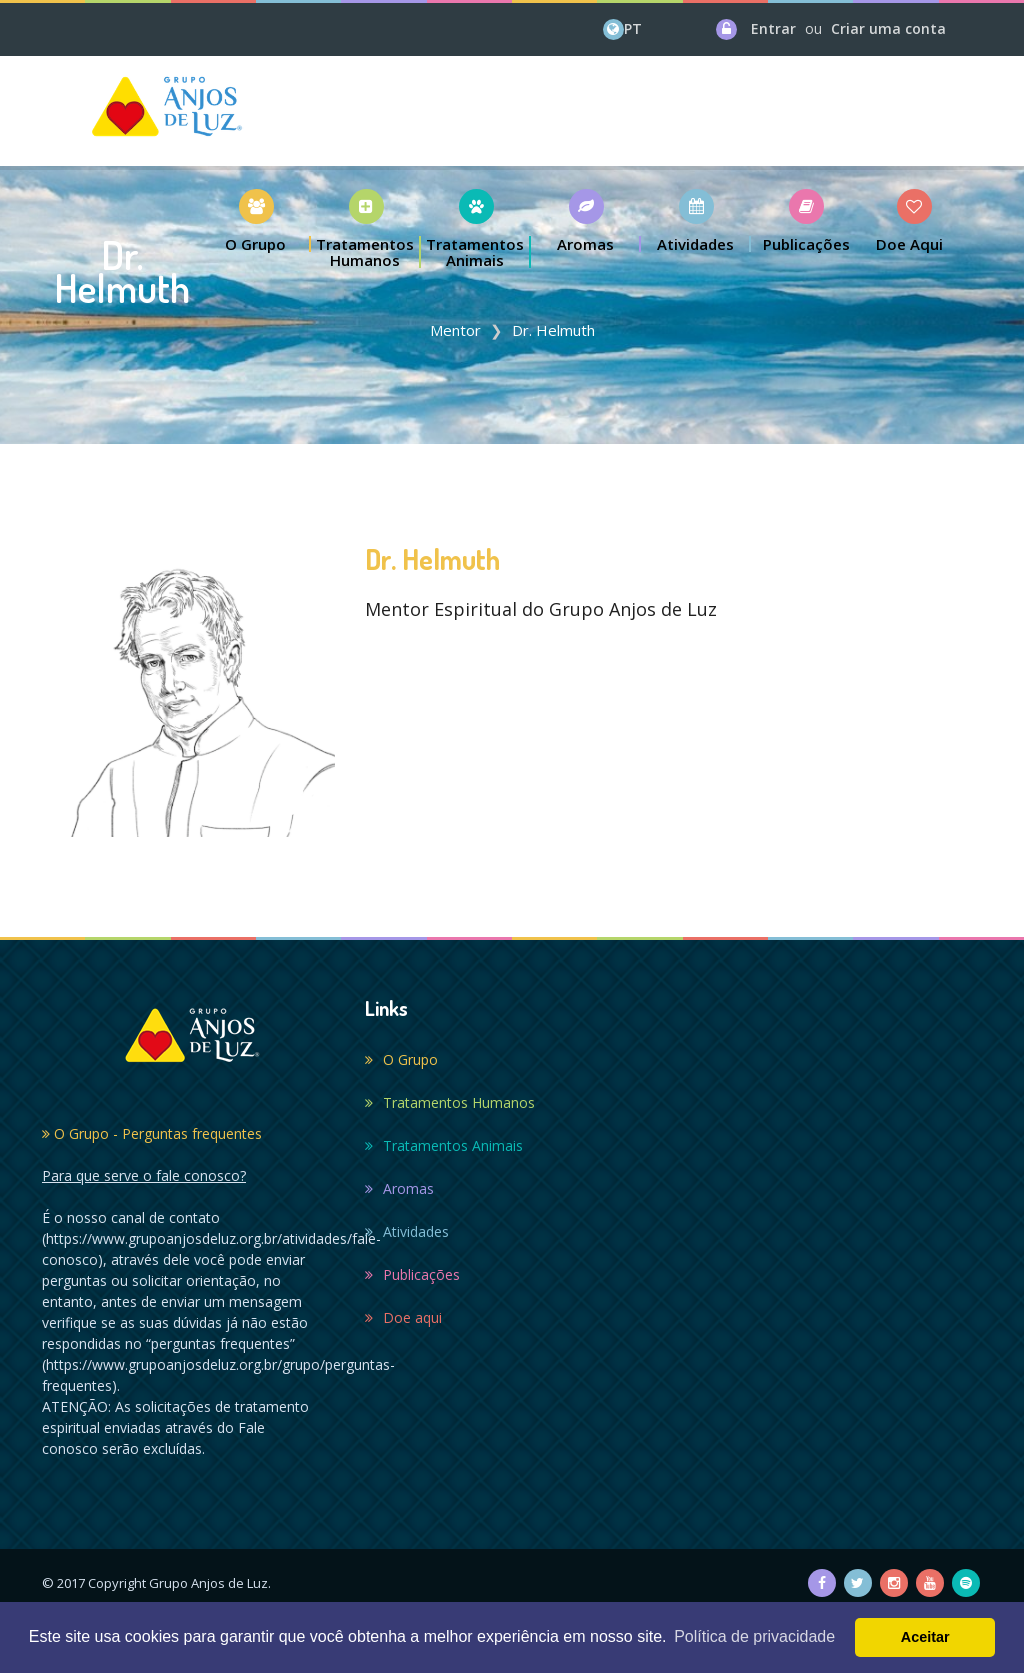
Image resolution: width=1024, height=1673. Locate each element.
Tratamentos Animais (444, 1145)
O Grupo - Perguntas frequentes (152, 1133)
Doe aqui (403, 1317)
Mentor (455, 330)
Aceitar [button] (925, 1637)
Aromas (399, 1188)
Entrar (773, 28)
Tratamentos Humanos (450, 1102)
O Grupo (401, 1059)
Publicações (412, 1274)
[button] (256, 220)
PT (633, 28)
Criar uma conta (888, 28)
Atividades (407, 1231)
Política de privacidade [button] (754, 1636)
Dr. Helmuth (553, 330)
